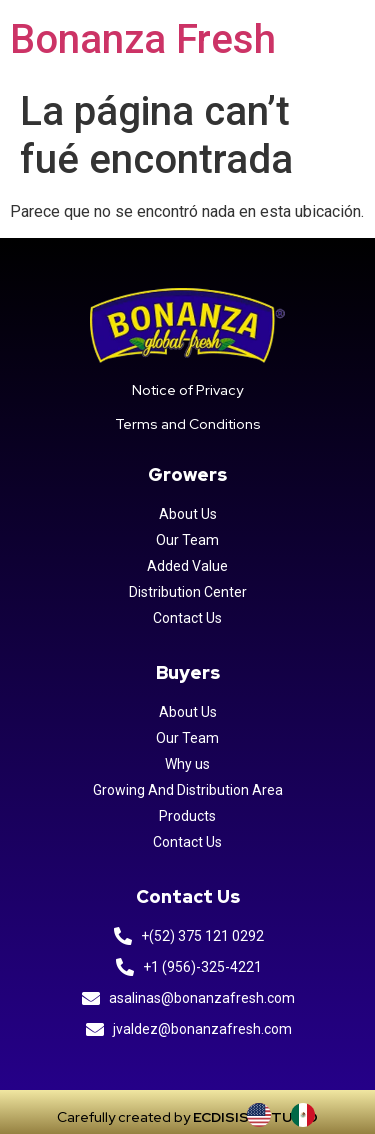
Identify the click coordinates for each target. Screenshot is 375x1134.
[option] (308, 1115)
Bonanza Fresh (143, 39)
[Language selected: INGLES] (291, 1115)
